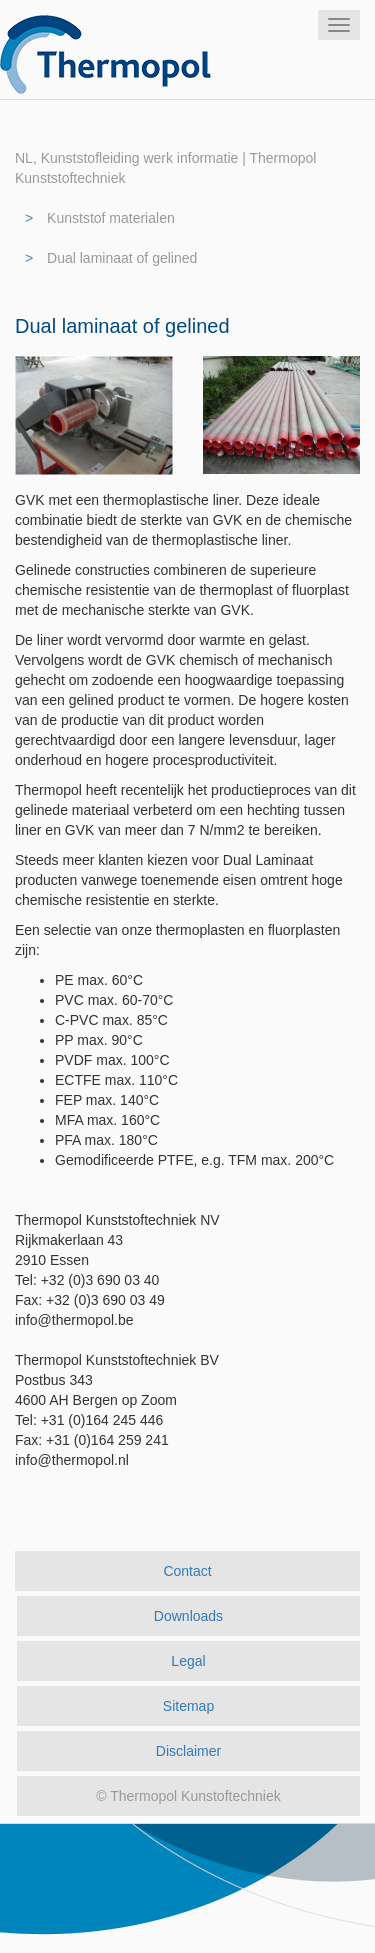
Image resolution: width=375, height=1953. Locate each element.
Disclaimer (188, 1751)
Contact (187, 1571)
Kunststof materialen (111, 218)
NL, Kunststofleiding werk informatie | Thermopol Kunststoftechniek (165, 168)
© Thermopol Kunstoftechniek (188, 1796)
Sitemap (188, 1706)
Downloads (188, 1616)
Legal (188, 1661)
